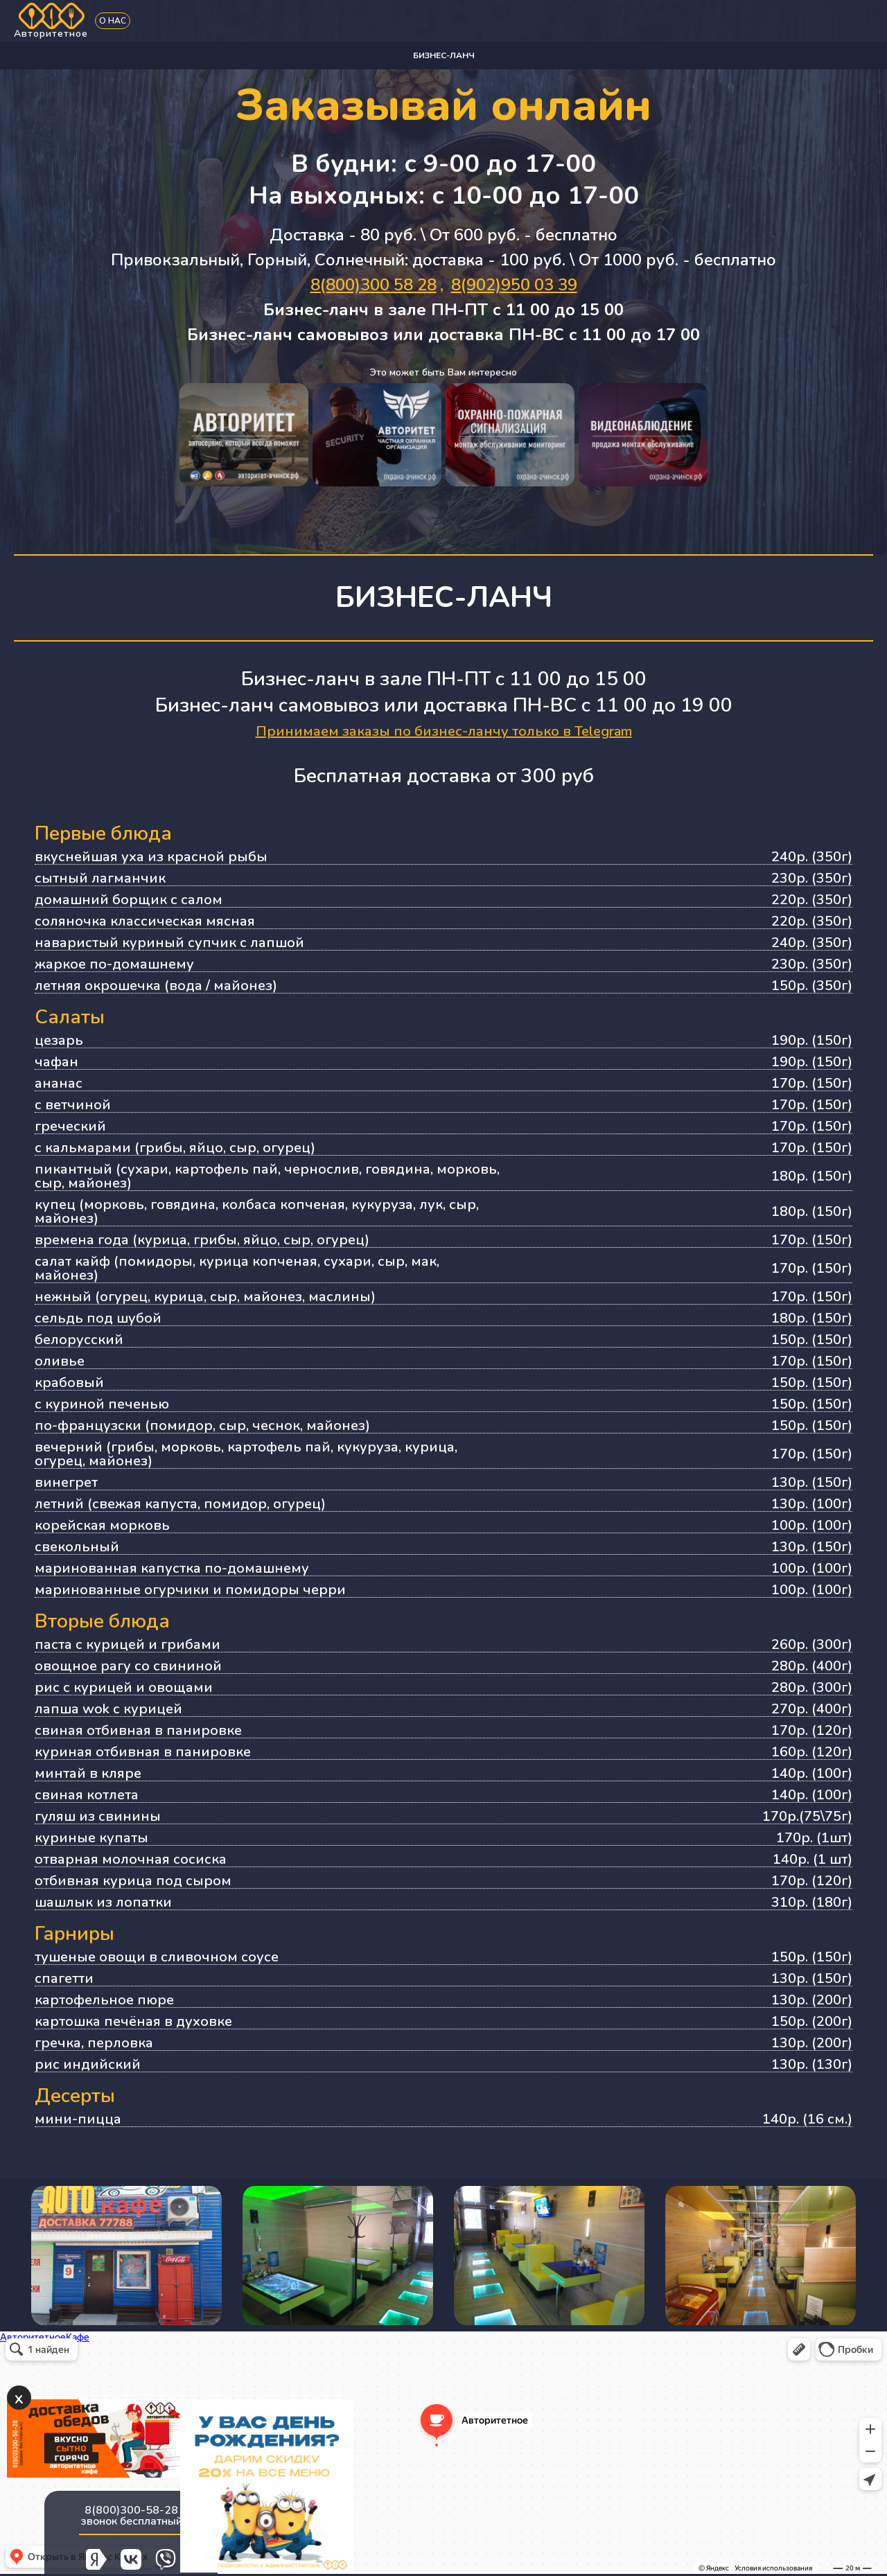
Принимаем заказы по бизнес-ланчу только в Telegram (444, 731)
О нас (112, 20)
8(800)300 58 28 (373, 285)
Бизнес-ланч (444, 55)
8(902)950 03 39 (514, 285)
